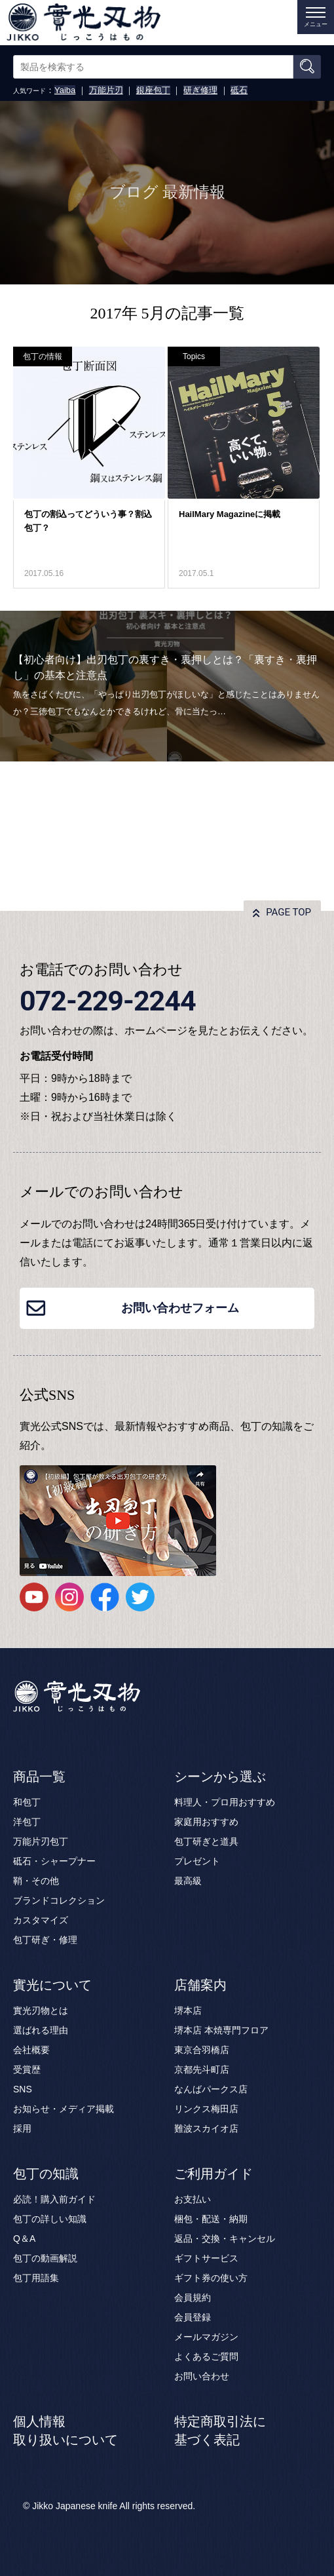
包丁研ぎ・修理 (45, 1939)
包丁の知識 (46, 2173)
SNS (22, 2089)
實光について (52, 1985)
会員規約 (192, 2297)
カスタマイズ (40, 1920)
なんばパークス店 (211, 2089)
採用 (22, 2128)
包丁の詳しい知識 (49, 2219)
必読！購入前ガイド (54, 2199)
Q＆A (24, 2238)
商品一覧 (39, 1776)
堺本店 (188, 2010)
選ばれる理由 (40, 2030)
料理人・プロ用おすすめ (224, 1802)
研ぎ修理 (200, 90)
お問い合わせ (201, 2376)
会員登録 (192, 2317)
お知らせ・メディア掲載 (63, 2109)
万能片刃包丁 (40, 1841)
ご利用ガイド (213, 2173)
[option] (167, 686)
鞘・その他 (36, 1880)
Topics (194, 356)
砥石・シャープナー (54, 1861)
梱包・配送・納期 (211, 2219)
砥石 (239, 90)
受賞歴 (27, 2069)
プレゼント (197, 1861)
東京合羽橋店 (201, 2050)
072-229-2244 (108, 1000)
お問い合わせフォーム (180, 1308)
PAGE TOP (288, 912)
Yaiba (64, 90)
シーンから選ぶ (220, 1776)
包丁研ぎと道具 (206, 1841)
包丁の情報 (42, 356)
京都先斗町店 (201, 2069)
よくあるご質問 (206, 2356)
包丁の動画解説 (45, 2258)
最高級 (188, 1880)
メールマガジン (206, 2337)
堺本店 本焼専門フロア (221, 2030)
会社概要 (31, 2050)
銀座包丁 (153, 90)
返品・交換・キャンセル (224, 2238)
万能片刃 (106, 90)
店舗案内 (200, 1985)
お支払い (192, 2199)
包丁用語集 (36, 2278)
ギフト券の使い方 (211, 2278)
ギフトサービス (206, 2258)
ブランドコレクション (59, 1900)
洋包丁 (27, 1822)
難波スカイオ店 (206, 2128)
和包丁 (27, 1802)
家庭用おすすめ (206, 1822)
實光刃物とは (40, 2010)
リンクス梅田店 (206, 2109)
